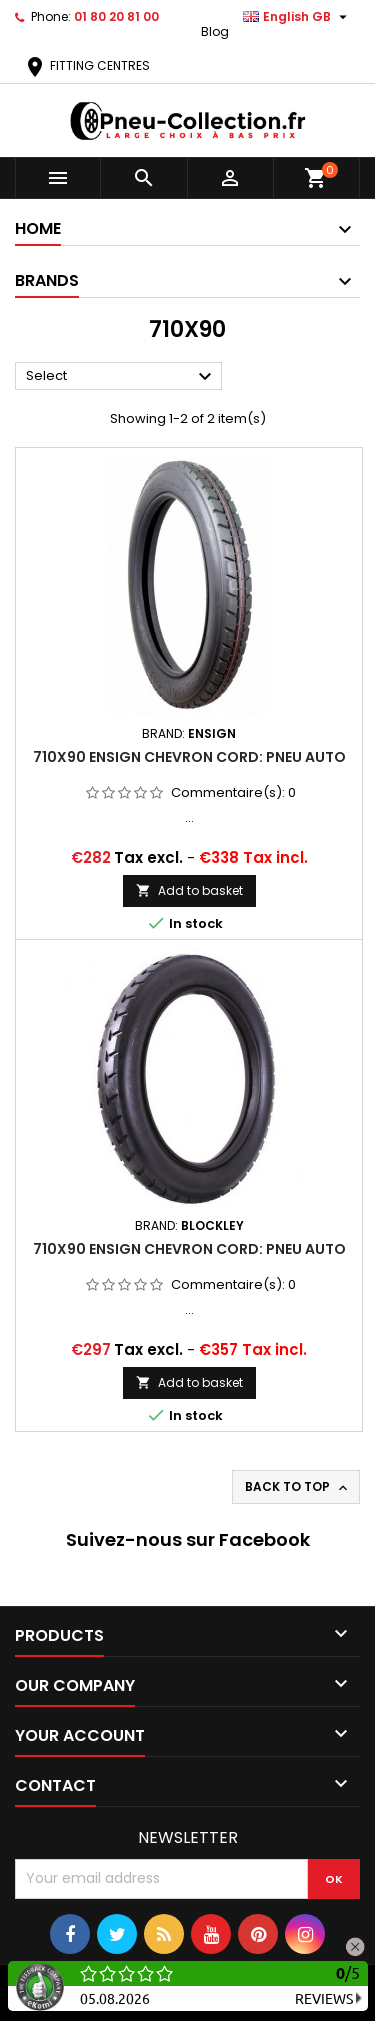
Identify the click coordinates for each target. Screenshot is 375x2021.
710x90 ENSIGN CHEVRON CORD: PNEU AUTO (189, 757)
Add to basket (189, 890)
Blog (215, 31)
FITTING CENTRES (86, 65)
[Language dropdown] (297, 17)
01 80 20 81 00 (116, 16)
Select (121, 377)
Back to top (298, 1487)
